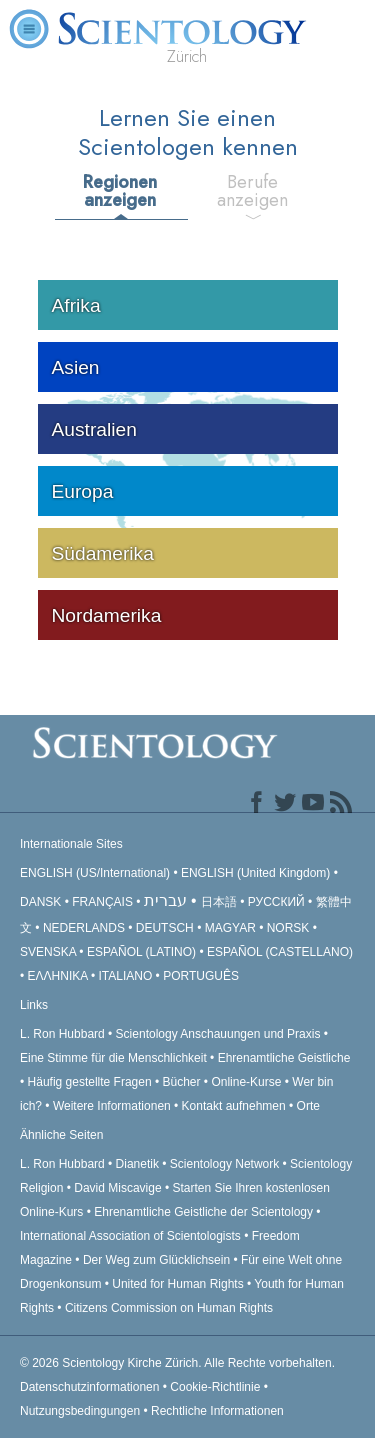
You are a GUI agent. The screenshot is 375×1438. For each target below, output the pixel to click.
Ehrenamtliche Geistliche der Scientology (203, 1212)
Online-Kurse (247, 1082)
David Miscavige (117, 1188)
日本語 (219, 902)
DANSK (40, 902)
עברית (165, 900)
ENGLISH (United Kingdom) (255, 873)
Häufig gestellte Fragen (90, 1082)
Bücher (182, 1082)
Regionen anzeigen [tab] (120, 191)
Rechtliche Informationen (217, 1411)
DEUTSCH (165, 928)
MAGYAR (230, 928)
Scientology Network (224, 1164)
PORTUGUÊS (201, 976)
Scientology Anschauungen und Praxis (218, 1034)
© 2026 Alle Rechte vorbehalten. (177, 1363)
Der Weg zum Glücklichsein (156, 1260)
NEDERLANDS (84, 928)
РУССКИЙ (276, 902)
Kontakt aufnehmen (234, 1106)
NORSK (288, 928)
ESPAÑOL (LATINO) (141, 952)
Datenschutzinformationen (89, 1387)
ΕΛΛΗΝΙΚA (58, 976)
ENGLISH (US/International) (95, 873)
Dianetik (137, 1164)
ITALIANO (125, 976)
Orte (308, 1106)
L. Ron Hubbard (62, 1034)
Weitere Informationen (112, 1106)
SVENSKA (48, 952)
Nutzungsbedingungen (80, 1411)
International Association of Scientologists (130, 1236)
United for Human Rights (179, 1284)
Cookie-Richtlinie (215, 1387)
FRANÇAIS (102, 902)
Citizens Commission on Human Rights (169, 1308)
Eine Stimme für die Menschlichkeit (113, 1058)
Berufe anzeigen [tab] (252, 191)
